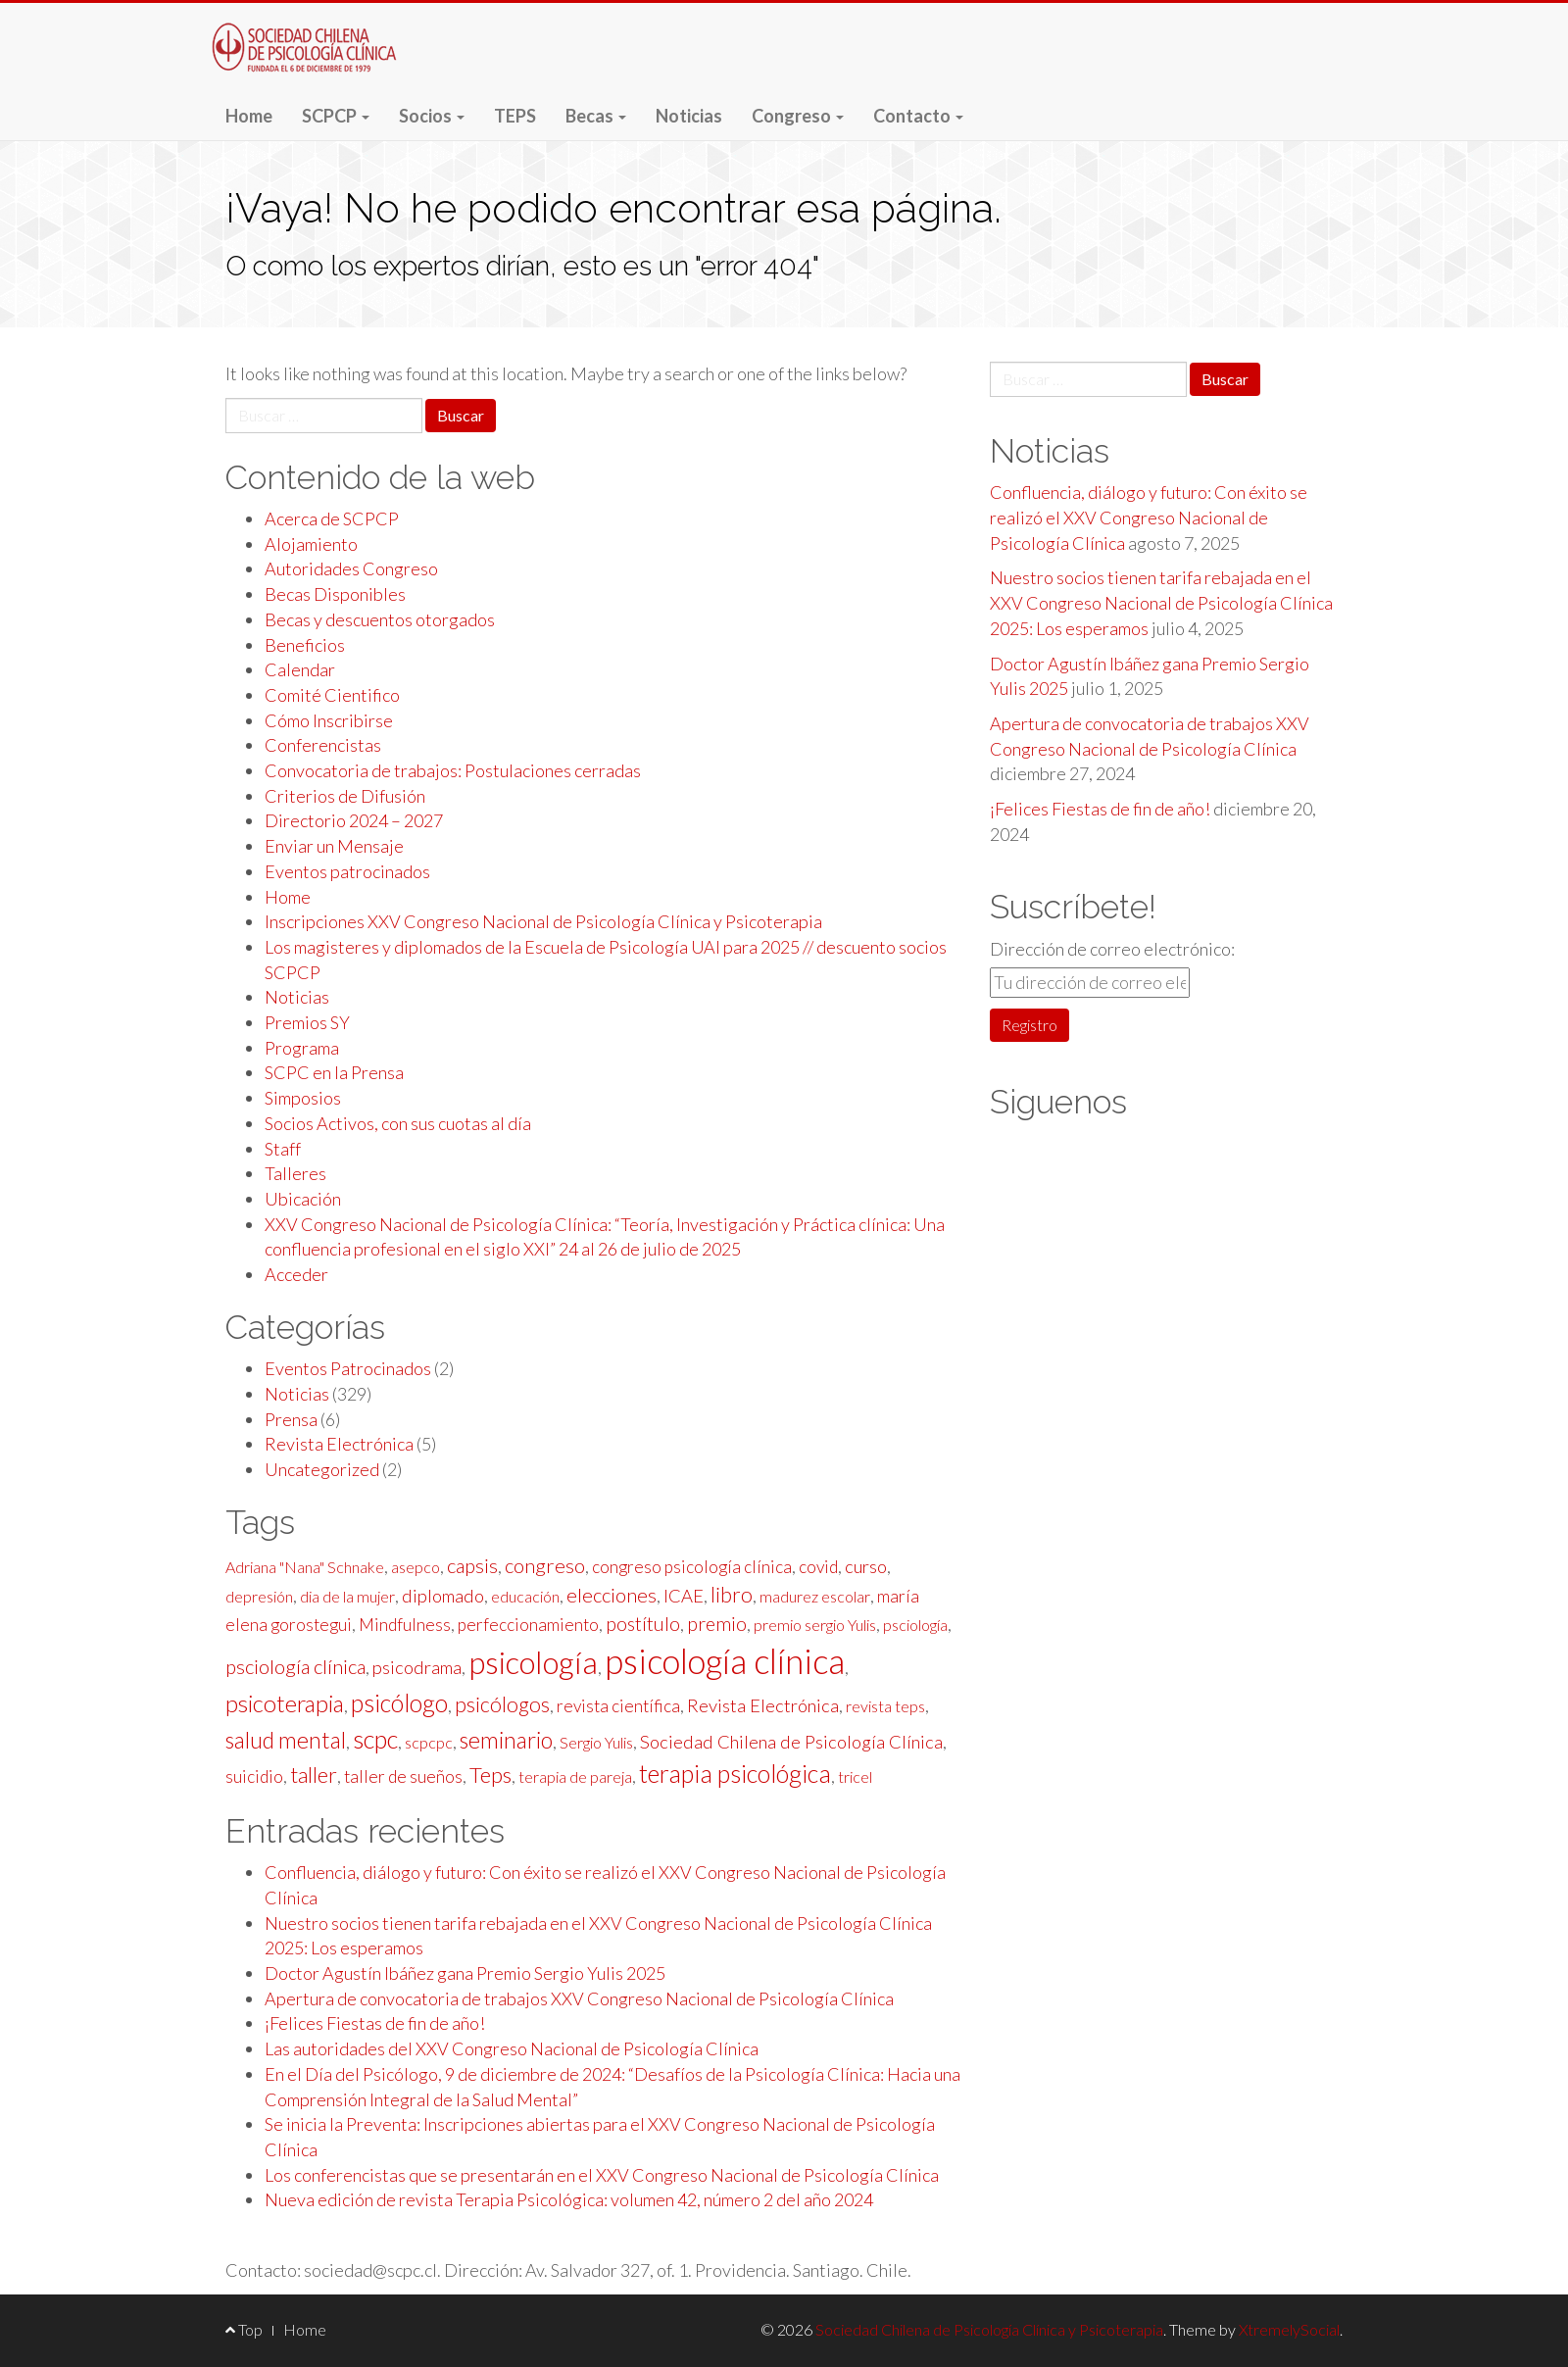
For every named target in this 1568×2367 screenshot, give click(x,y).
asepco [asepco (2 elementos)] (415, 1566)
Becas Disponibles (335, 594)
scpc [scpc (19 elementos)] (375, 1738)
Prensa (291, 1419)
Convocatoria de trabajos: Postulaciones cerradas (453, 770)
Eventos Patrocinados (348, 1368)
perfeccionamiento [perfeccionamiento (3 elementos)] (528, 1624)
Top (244, 2329)
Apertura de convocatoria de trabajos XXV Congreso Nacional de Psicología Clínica (579, 1998)
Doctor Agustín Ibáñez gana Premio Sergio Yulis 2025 (465, 1973)
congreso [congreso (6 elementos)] (545, 1565)
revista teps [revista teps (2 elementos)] (885, 1706)
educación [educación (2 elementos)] (525, 1596)
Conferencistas (323, 745)
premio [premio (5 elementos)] (717, 1623)
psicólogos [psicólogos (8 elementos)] (502, 1704)
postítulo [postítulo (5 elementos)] (643, 1623)
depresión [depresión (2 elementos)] (259, 1596)
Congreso (798, 115)
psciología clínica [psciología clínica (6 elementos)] (295, 1666)
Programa (302, 1048)
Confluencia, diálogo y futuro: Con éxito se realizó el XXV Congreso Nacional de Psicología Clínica (1148, 517)
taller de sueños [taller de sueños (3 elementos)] (403, 1776)
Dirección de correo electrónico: (1112, 949)
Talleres (295, 1173)
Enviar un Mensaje (334, 846)
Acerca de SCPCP (332, 518)
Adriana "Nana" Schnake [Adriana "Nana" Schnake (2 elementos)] (304, 1566)
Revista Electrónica (339, 1444)
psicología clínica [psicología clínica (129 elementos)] (725, 1661)
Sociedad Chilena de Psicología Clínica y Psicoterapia (309, 57)
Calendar (300, 669)
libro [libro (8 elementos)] (731, 1594)
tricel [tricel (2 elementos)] (855, 1776)
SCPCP (335, 115)
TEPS (515, 115)
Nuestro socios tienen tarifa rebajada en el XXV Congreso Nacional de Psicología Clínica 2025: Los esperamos (1161, 602)
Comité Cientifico (332, 695)
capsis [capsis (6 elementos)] (472, 1565)
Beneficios (305, 645)
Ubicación (303, 1198)
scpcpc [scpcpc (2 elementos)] (429, 1742)
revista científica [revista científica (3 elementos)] (618, 1706)
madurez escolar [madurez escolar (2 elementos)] (815, 1596)
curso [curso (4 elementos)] (866, 1566)
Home (248, 115)
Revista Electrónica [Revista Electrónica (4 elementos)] (763, 1705)
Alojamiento (311, 544)
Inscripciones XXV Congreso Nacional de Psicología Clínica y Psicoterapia (543, 921)
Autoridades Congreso (351, 568)
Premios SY (307, 1022)
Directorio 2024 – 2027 (354, 820)
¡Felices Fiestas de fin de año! (375, 2023)
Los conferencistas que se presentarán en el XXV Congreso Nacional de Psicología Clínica (602, 2175)
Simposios (303, 1098)
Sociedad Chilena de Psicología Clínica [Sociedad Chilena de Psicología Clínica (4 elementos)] (791, 1741)
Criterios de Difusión (345, 796)
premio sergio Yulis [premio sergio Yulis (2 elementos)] (815, 1624)
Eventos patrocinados (347, 871)
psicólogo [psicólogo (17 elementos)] (399, 1702)
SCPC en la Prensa (334, 1072)
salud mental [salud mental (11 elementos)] (285, 1739)
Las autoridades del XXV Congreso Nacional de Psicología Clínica (512, 2048)
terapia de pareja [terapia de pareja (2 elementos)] (575, 1776)
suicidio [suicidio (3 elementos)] (254, 1776)
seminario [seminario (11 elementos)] (506, 1739)
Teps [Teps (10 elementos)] (490, 1774)
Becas (595, 115)
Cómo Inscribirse (329, 720)
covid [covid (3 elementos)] (818, 1566)
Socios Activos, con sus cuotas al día (398, 1123)
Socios (432, 115)
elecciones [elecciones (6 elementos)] (611, 1594)
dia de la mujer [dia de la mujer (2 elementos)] (347, 1596)
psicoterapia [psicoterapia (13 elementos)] (284, 1703)
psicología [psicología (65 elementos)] (533, 1662)
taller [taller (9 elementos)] (313, 1774)
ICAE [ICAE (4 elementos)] (683, 1595)
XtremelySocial (1289, 2329)
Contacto (918, 115)
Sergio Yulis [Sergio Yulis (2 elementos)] (596, 1742)
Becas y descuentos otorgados (380, 619)
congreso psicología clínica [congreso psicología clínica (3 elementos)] (692, 1566)
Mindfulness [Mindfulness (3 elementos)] (405, 1624)
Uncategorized (322, 1469)
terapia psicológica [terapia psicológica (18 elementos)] (735, 1773)
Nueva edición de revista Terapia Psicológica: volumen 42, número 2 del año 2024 (569, 2199)
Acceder (296, 1274)
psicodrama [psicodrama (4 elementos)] (417, 1667)
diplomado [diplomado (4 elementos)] (443, 1595)
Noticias (689, 115)
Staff (283, 1148)
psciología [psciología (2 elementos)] (915, 1624)
